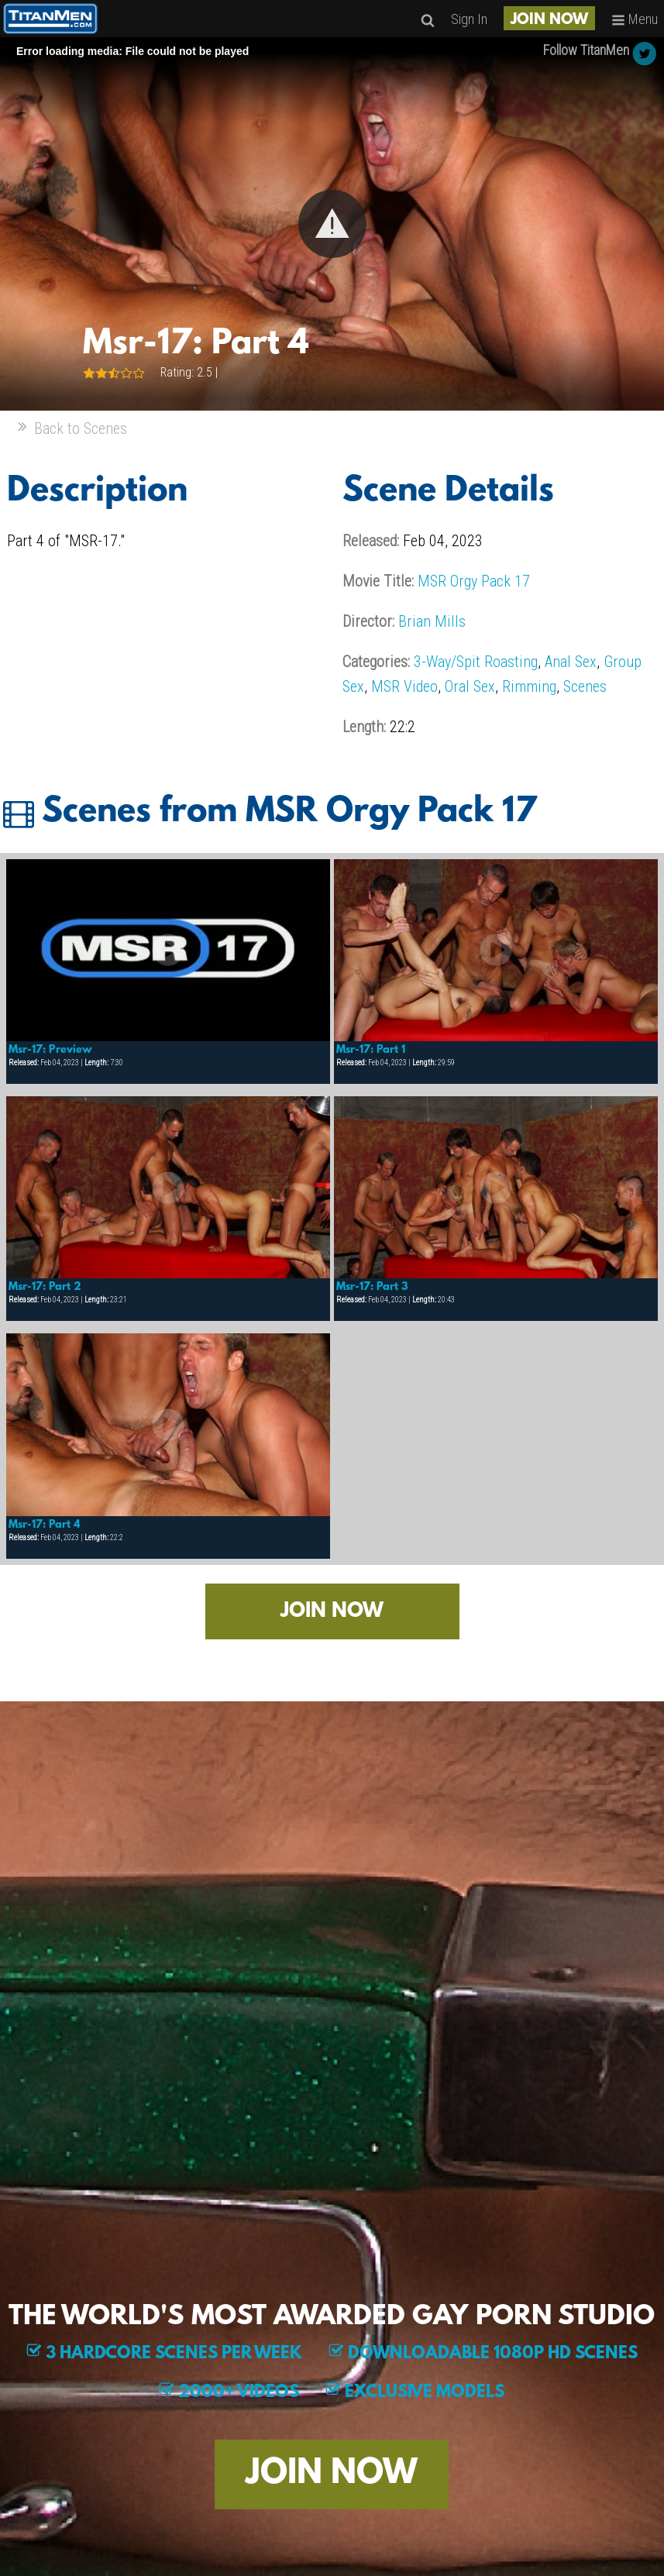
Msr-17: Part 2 (45, 1287)
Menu (634, 19)
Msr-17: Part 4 (45, 1524)
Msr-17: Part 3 (372, 1287)
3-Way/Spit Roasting (476, 661)
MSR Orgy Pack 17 (474, 581)
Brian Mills (432, 621)
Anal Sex (571, 661)
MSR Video (404, 686)
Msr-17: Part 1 (370, 1050)
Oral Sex (470, 686)
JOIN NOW (549, 20)
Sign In (469, 19)
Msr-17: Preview (50, 1050)
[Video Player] (332, 224)
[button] (332, 224)
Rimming (529, 686)
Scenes (585, 686)
